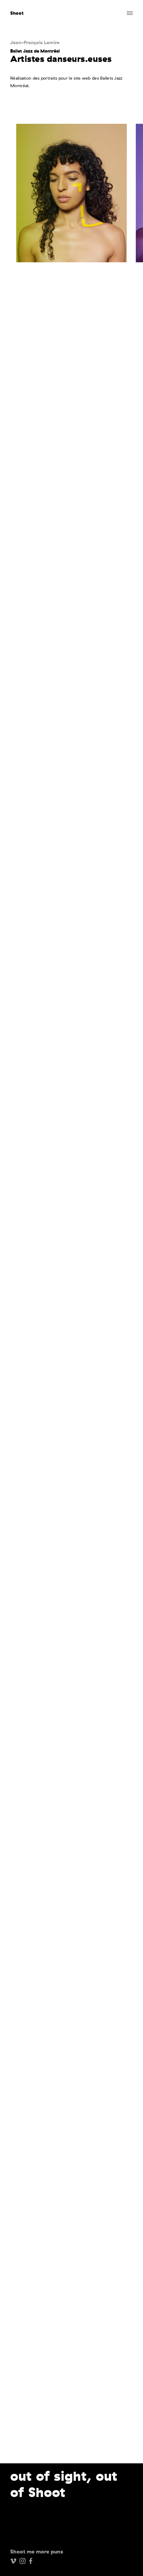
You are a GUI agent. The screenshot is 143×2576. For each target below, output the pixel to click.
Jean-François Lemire (34, 42)
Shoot (17, 13)
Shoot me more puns (36, 2551)
